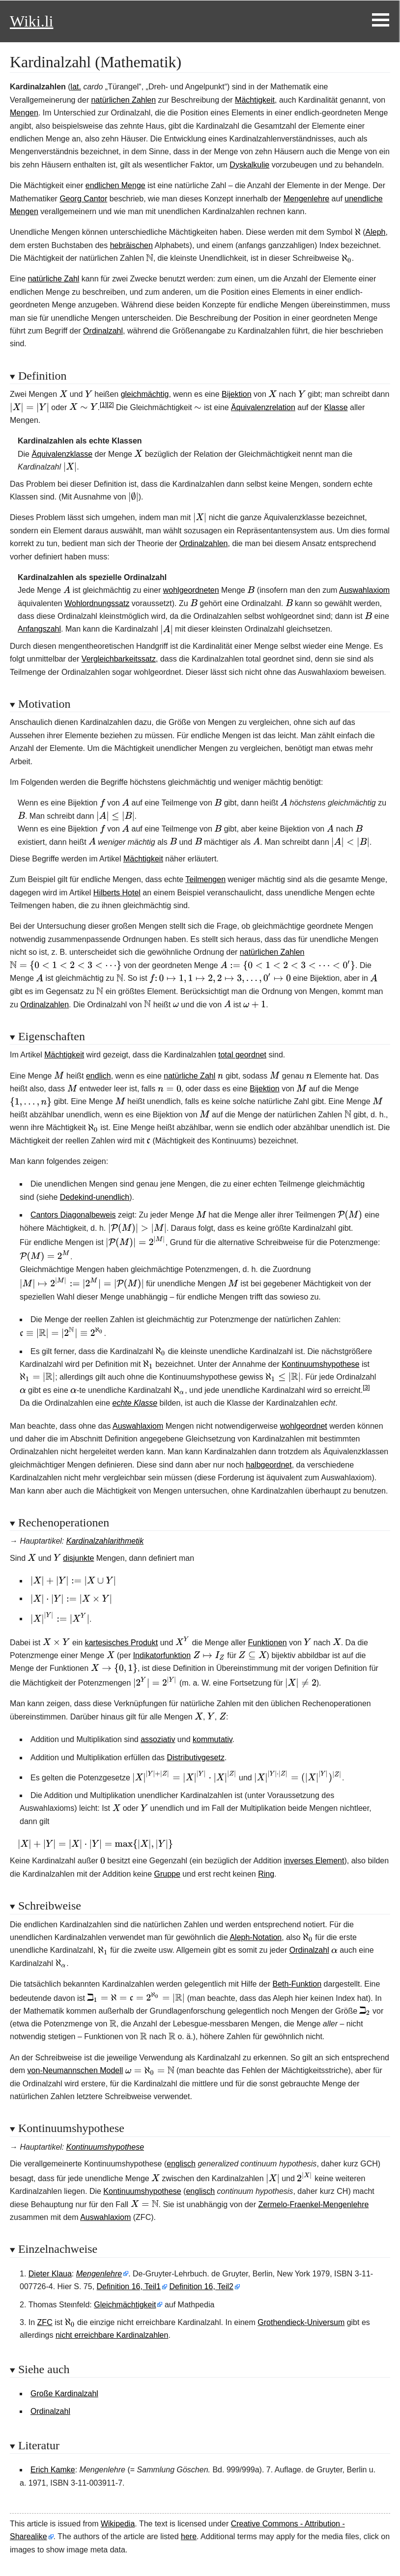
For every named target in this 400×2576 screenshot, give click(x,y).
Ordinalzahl (103, 331)
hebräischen (131, 245)
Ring (266, 1874)
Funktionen (267, 1642)
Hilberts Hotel (117, 892)
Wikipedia (118, 2524)
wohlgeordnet (303, 1426)
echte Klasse (135, 1403)
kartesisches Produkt (121, 1642)
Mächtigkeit (255, 100)
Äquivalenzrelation (263, 407)
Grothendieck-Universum (300, 2322)
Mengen (24, 113)
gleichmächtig (145, 394)
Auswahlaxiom (364, 590)
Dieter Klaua (50, 2274)
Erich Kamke (52, 2469)
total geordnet (242, 1055)
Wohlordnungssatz (96, 603)
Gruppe (167, 1874)
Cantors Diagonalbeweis (72, 1215)
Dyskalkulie (249, 165)
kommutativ (212, 1739)
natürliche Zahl (53, 279)
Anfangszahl (39, 629)
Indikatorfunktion (162, 1655)
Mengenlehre (306, 198)
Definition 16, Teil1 (129, 2286)
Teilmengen (205, 879)
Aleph (376, 232)
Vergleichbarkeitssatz (119, 659)
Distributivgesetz (196, 1757)
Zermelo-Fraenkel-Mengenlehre (313, 2204)
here (189, 2536)
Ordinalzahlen (203, 543)
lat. (76, 87)
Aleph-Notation (255, 1937)
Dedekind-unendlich (94, 1197)
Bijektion (236, 394)
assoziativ (158, 1739)
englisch (181, 2164)
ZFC (45, 2322)
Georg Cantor (83, 198)
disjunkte (78, 1558)
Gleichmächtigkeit (125, 2304)
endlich (98, 1076)
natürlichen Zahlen (123, 100)
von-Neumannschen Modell (75, 2070)
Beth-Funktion (297, 1984)
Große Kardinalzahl (64, 2393)
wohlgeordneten (191, 590)
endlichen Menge (115, 185)
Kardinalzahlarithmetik (104, 1541)
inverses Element (314, 1860)
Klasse (336, 407)
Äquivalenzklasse (61, 454)
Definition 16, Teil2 (201, 2286)
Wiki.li (31, 21)
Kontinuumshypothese (320, 1364)
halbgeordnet (268, 1465)
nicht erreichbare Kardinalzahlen (112, 2335)
